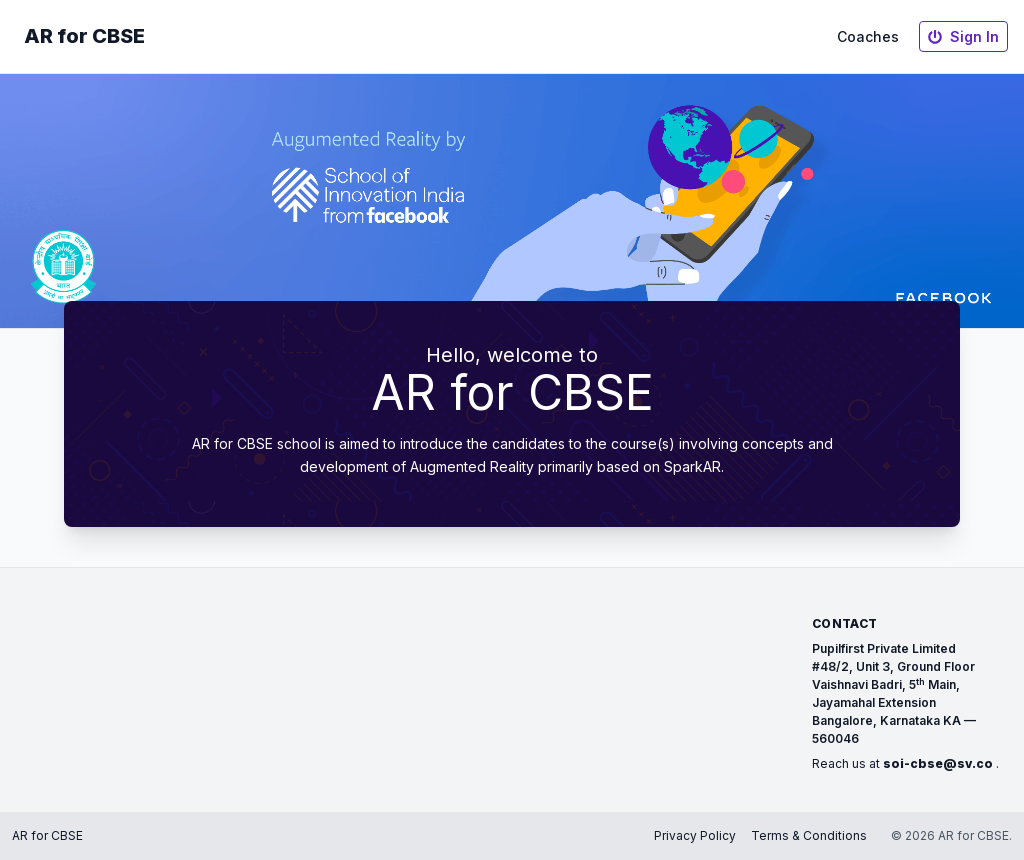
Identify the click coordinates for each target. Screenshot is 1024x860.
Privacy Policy (695, 835)
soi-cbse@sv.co (938, 763)
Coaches (868, 36)
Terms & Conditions (809, 835)
